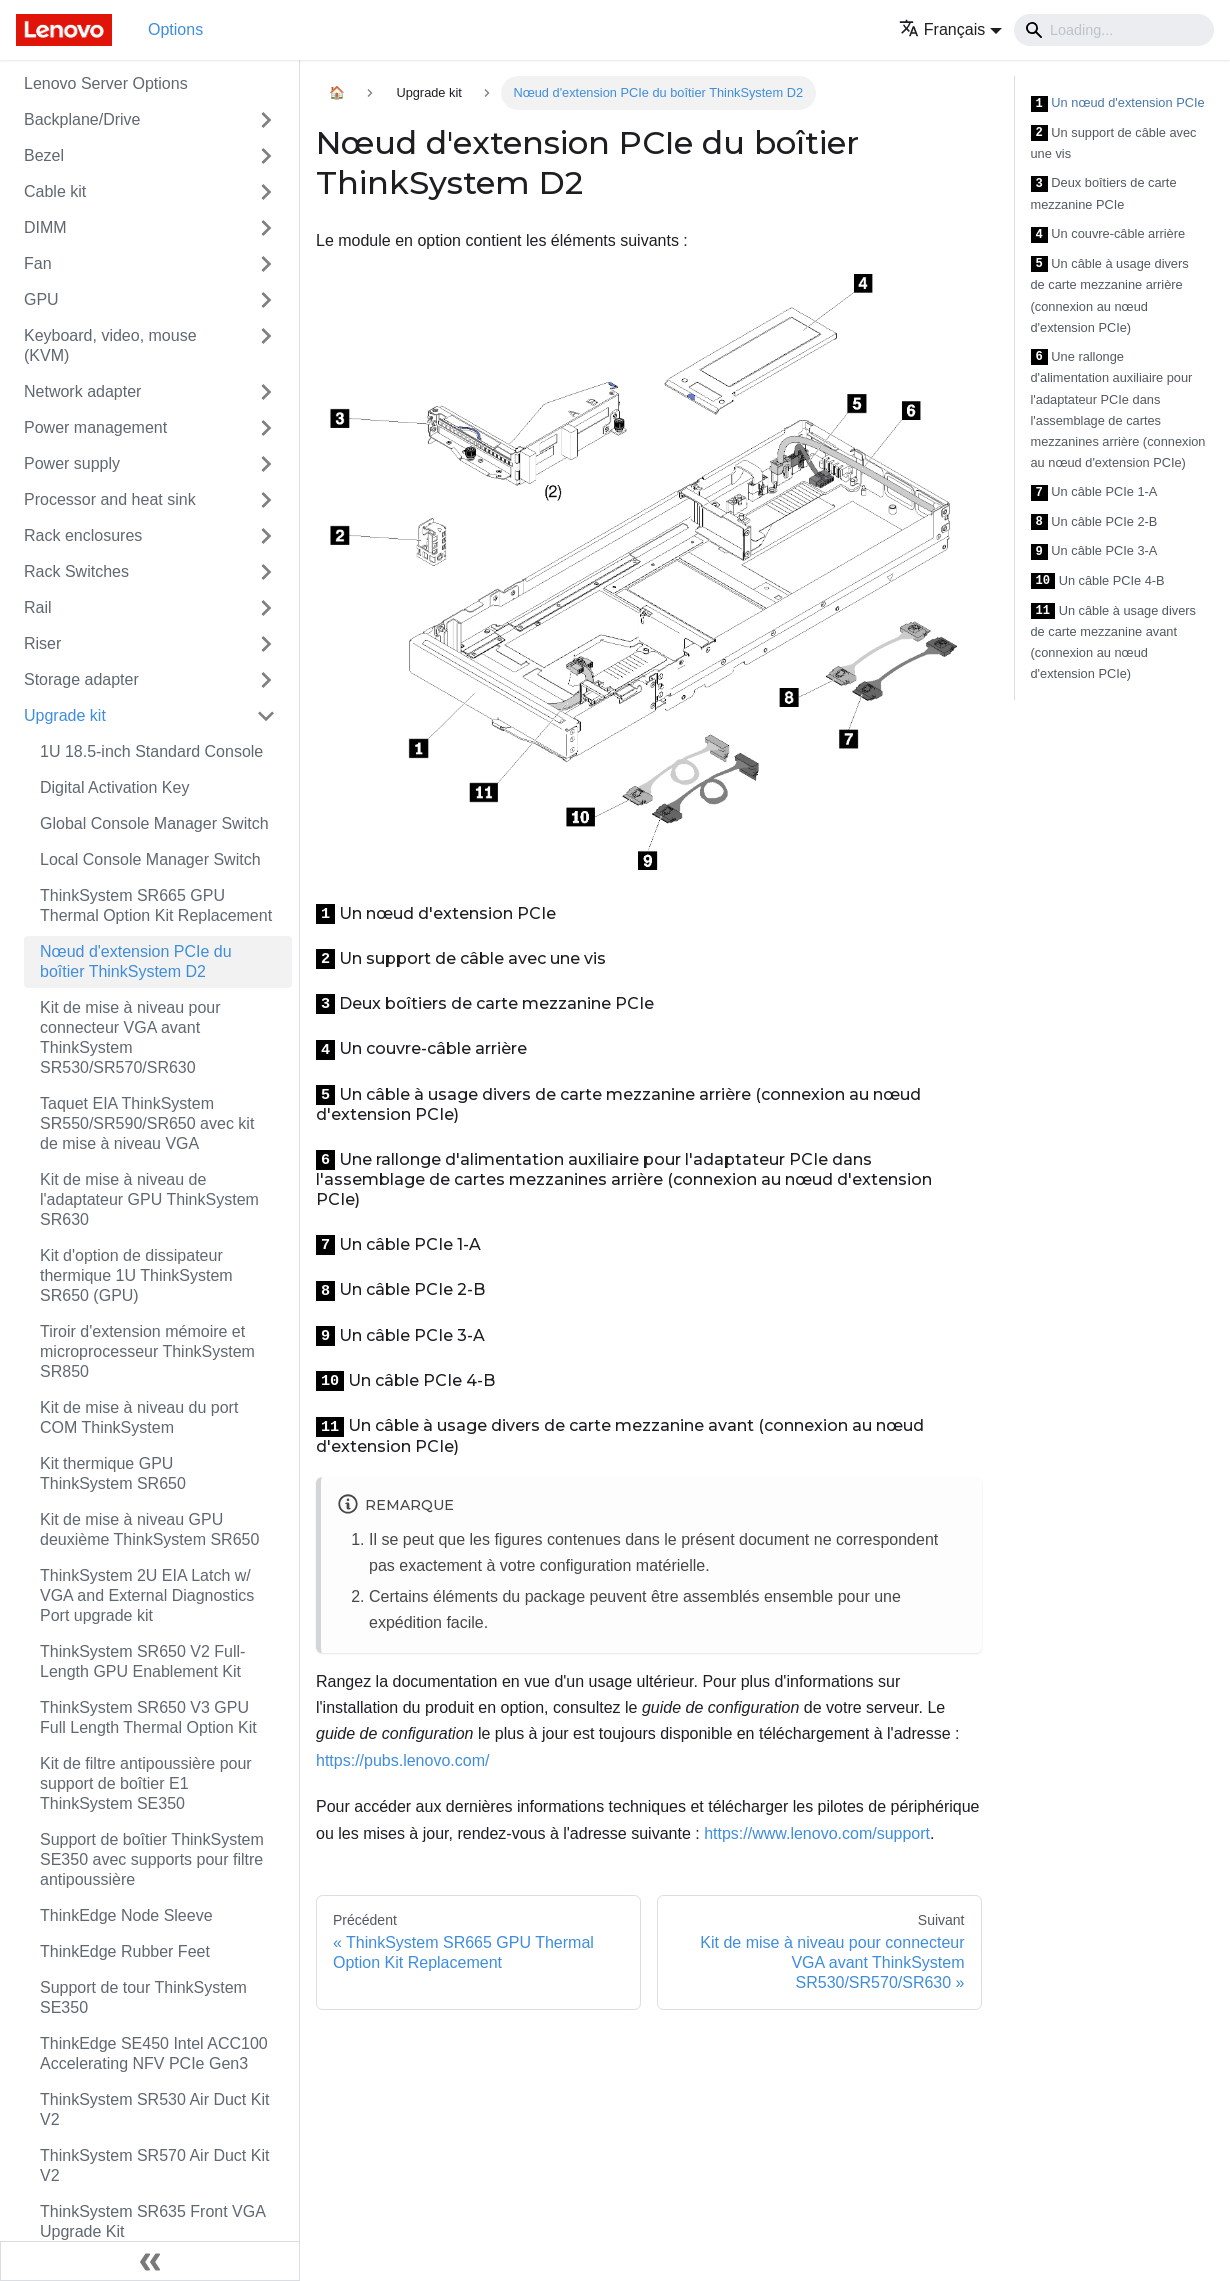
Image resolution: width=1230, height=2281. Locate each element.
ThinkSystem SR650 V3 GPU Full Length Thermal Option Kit (148, 1717)
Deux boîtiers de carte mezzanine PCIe (1104, 193)
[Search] (1114, 30)
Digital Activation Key (114, 787)
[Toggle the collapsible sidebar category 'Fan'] (266, 264)
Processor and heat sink (110, 499)
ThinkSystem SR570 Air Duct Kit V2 (154, 2165)
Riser (42, 643)
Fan (38, 263)
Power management (95, 427)
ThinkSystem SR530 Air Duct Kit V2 (154, 2109)
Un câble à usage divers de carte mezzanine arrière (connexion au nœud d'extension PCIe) (1110, 295)
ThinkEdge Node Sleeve (126, 1915)
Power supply (72, 463)
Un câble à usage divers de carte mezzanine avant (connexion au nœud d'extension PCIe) (1113, 642)
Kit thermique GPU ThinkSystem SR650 (113, 1473)
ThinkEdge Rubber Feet (125, 1951)
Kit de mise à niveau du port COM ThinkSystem (139, 1417)
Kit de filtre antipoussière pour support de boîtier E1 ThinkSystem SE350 (146, 1783)
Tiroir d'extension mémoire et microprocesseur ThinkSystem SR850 (147, 1351)
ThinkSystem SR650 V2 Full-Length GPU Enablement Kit (142, 1661)
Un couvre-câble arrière (1108, 234)
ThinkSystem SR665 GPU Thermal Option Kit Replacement (156, 905)
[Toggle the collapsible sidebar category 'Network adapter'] (266, 392)
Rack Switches (76, 571)
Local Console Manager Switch (150, 859)
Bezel (44, 155)
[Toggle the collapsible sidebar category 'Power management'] (266, 428)
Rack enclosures (83, 535)
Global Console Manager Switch (154, 823)
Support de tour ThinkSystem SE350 (143, 1997)
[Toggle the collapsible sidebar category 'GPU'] (266, 300)
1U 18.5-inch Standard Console (151, 751)
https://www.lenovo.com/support (817, 1833)
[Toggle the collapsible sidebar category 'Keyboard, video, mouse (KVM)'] (266, 346)
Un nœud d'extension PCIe (1118, 103)
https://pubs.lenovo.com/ (402, 1760)
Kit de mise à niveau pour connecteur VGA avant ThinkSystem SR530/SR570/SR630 (130, 1037)
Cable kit (55, 191)
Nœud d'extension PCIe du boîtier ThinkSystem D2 (136, 961)
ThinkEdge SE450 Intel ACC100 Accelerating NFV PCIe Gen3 (154, 2053)
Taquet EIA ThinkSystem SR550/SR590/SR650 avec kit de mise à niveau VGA (147, 1123)
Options (175, 29)
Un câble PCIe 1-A (1094, 492)
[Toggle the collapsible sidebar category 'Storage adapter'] (266, 680)
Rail (38, 607)
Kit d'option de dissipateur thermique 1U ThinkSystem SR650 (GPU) (136, 1275)
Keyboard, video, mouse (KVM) (110, 345)
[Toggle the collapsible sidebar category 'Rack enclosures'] (266, 536)
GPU (41, 299)
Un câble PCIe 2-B (1094, 522)
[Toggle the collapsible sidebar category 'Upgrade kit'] (266, 716)
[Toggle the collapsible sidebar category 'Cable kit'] (266, 192)
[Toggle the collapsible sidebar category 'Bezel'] (266, 156)
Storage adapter (81, 679)
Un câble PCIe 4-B (1098, 581)
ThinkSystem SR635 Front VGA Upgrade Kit (152, 2221)
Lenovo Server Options (106, 83)
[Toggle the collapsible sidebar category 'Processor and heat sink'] (266, 500)
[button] (950, 29)
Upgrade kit (65, 715)
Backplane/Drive (82, 119)
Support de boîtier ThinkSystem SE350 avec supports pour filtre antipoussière (152, 1859)
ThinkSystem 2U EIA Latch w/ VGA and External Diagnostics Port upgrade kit (147, 1595)
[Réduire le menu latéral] (150, 2261)
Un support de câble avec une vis (1114, 143)
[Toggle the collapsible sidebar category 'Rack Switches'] (266, 572)
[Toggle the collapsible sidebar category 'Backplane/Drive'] (266, 120)
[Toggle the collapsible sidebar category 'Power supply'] (266, 464)
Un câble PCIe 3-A (1094, 551)
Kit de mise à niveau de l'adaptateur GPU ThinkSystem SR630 (149, 1199)
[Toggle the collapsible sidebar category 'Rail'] (266, 608)
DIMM (45, 227)
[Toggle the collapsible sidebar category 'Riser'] (266, 644)
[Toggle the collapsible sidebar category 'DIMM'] (266, 228)
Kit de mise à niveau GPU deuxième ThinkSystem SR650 (149, 1529)
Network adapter (82, 391)
